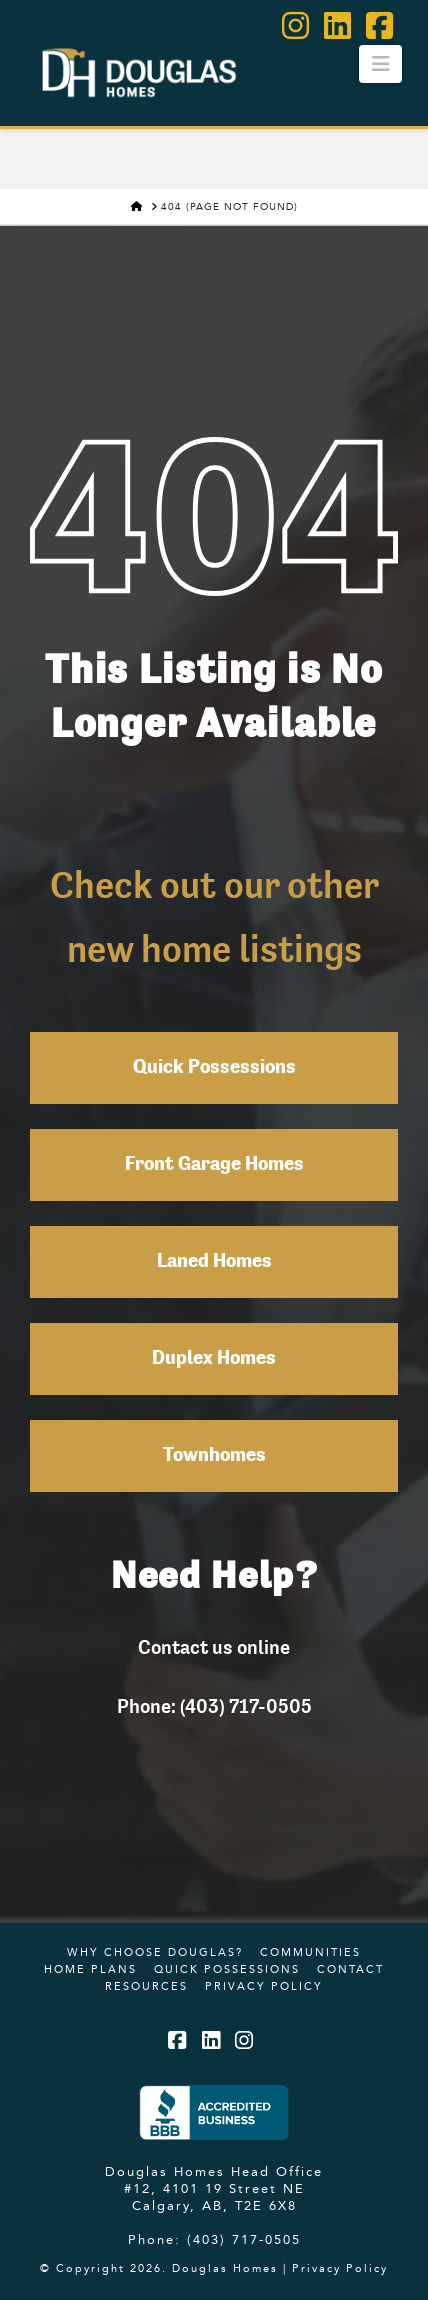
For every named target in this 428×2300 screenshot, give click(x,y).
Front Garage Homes (214, 1165)
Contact (350, 1969)
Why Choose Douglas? (155, 1952)
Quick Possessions (214, 1068)
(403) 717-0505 (244, 2239)
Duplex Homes (214, 1359)
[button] (380, 64)
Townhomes (214, 1456)
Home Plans (90, 1969)
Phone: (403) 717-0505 (214, 1706)
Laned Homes (214, 1262)
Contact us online (214, 1647)
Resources (146, 1986)
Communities (310, 1952)
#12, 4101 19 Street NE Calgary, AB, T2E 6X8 (214, 2196)
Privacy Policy (264, 1986)
